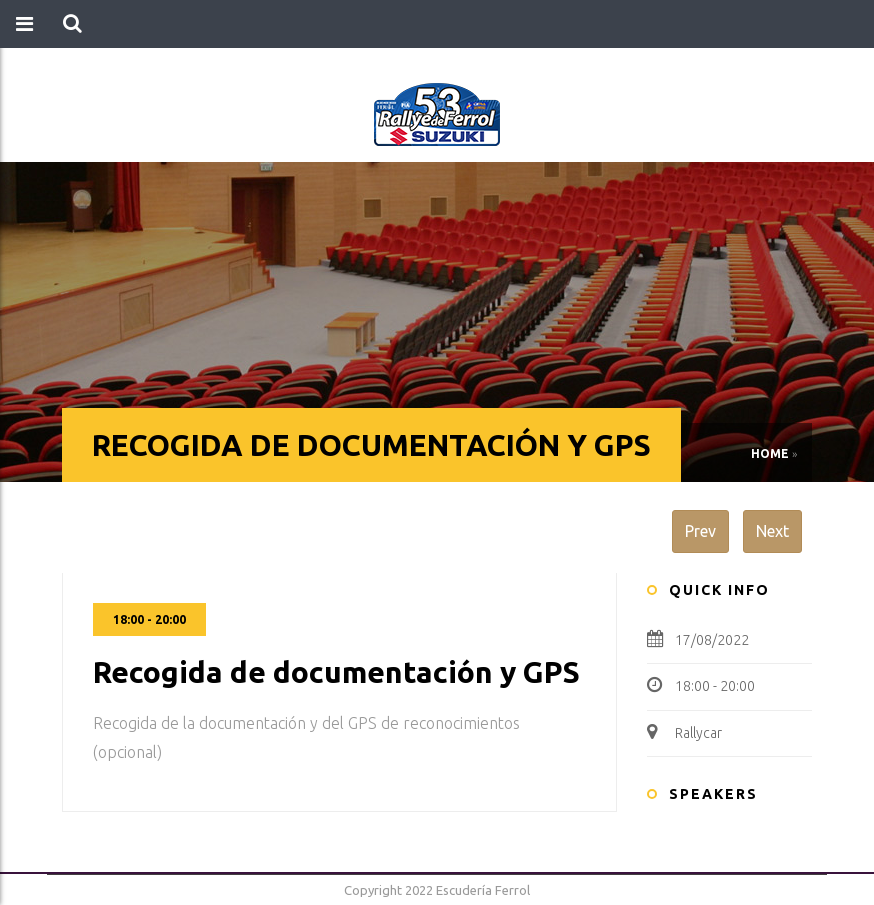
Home (770, 453)
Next (772, 531)
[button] (72, 24)
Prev (700, 531)
